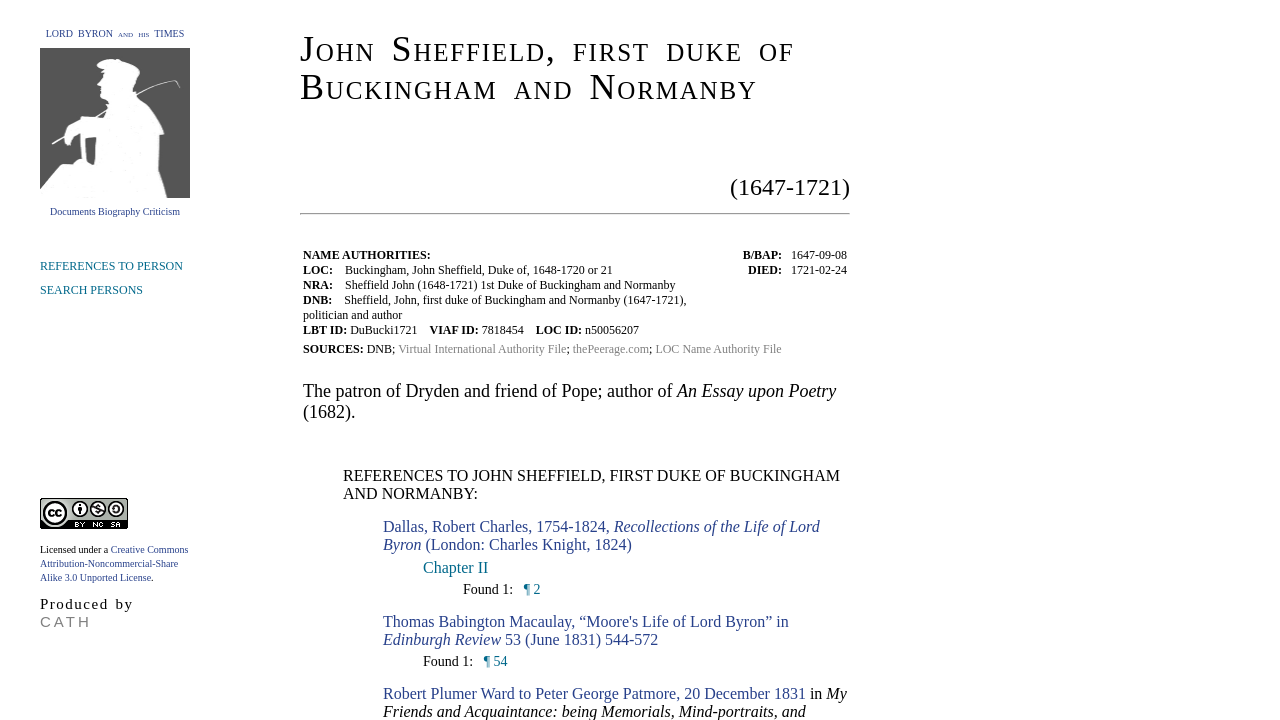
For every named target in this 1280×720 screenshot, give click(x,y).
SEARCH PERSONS (91, 290)
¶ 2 (530, 589)
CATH (66, 621)
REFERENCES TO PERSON (111, 266)
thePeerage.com (611, 349)
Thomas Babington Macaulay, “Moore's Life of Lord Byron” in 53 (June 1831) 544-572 (586, 630)
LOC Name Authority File (718, 349)
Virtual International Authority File (482, 349)
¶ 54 (493, 661)
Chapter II (455, 567)
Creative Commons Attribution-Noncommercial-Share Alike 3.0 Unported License (114, 563)
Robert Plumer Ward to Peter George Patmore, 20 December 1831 (594, 693)
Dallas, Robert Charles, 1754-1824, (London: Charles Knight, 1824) (601, 535)
